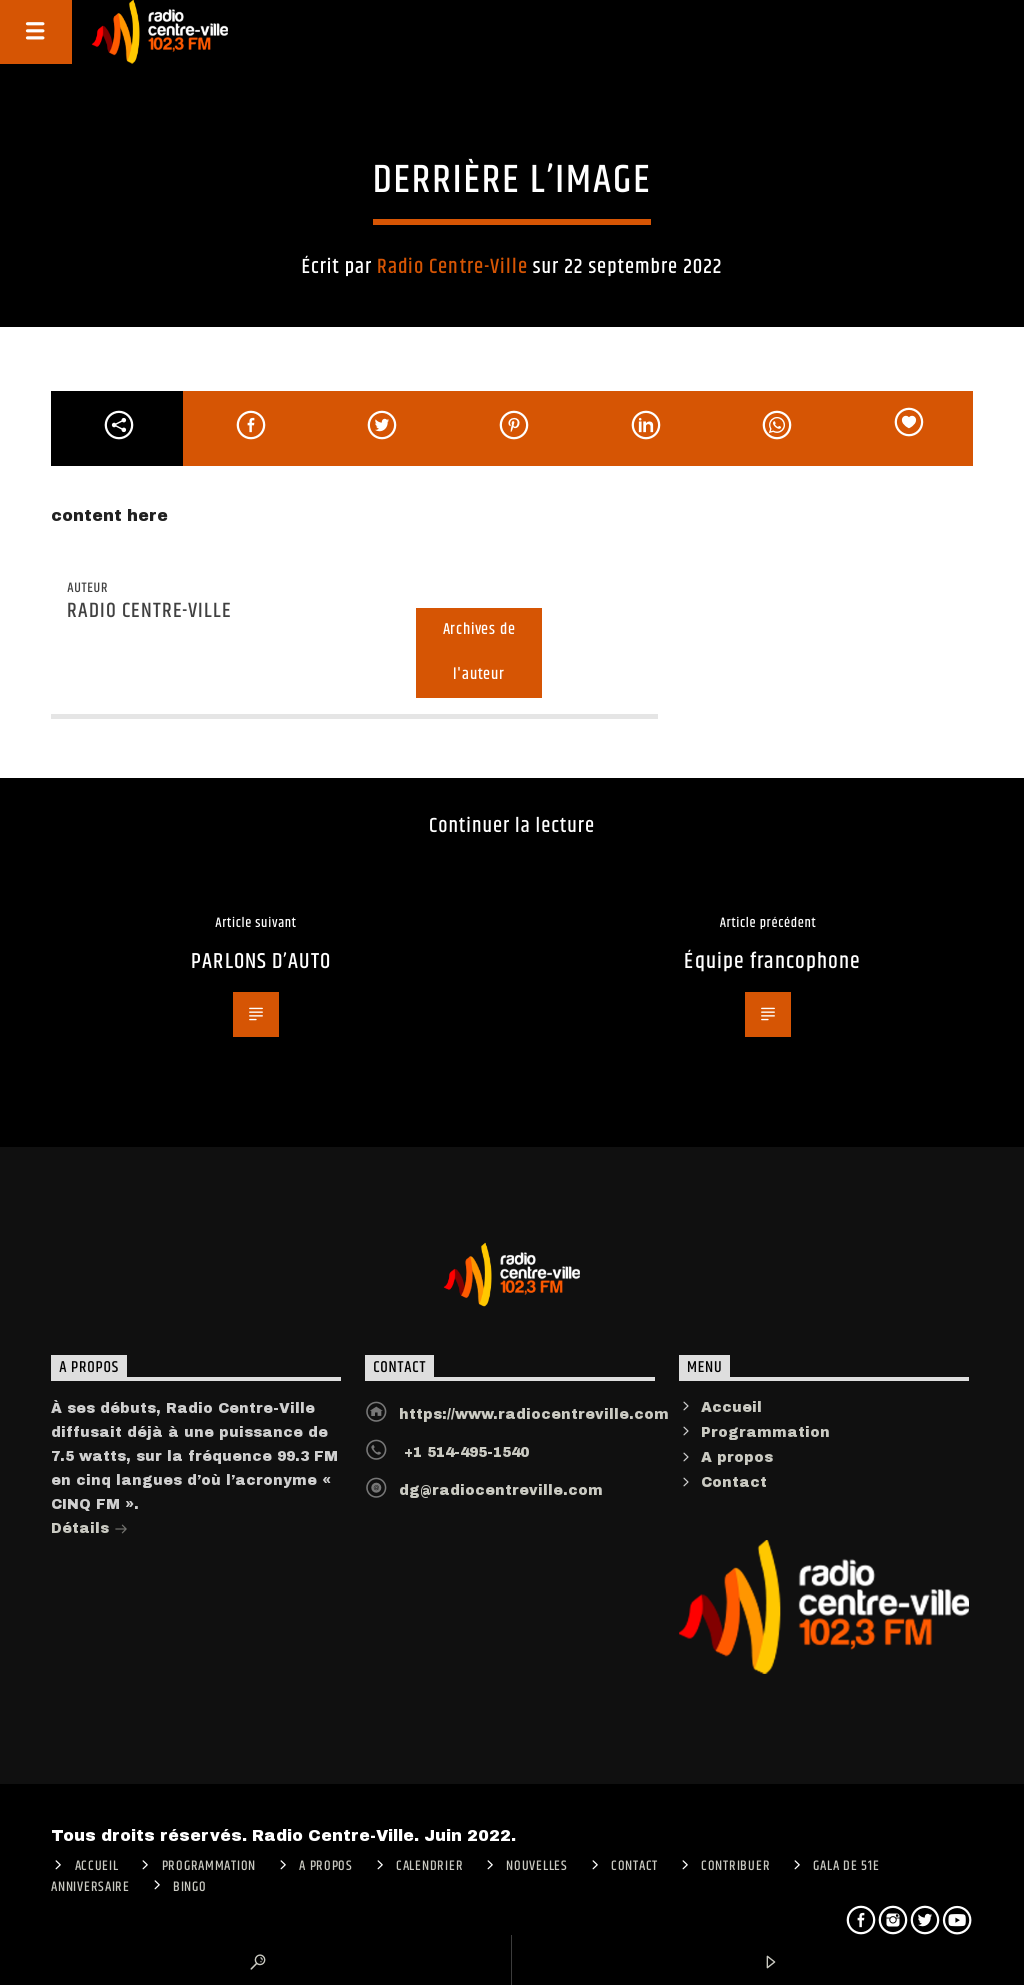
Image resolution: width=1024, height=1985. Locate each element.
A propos (737, 1457)
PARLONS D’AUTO (261, 961)
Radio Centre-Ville (452, 267)
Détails (89, 1530)
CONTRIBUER (735, 1866)
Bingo (190, 1887)
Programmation (765, 1432)
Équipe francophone (772, 961)
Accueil (731, 1407)
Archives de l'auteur (479, 652)
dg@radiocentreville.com (501, 1490)
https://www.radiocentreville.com (534, 1414)
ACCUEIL (97, 1866)
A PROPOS (326, 1866)
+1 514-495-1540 (464, 1452)
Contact (734, 1482)
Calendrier (429, 1866)
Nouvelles (536, 1866)
